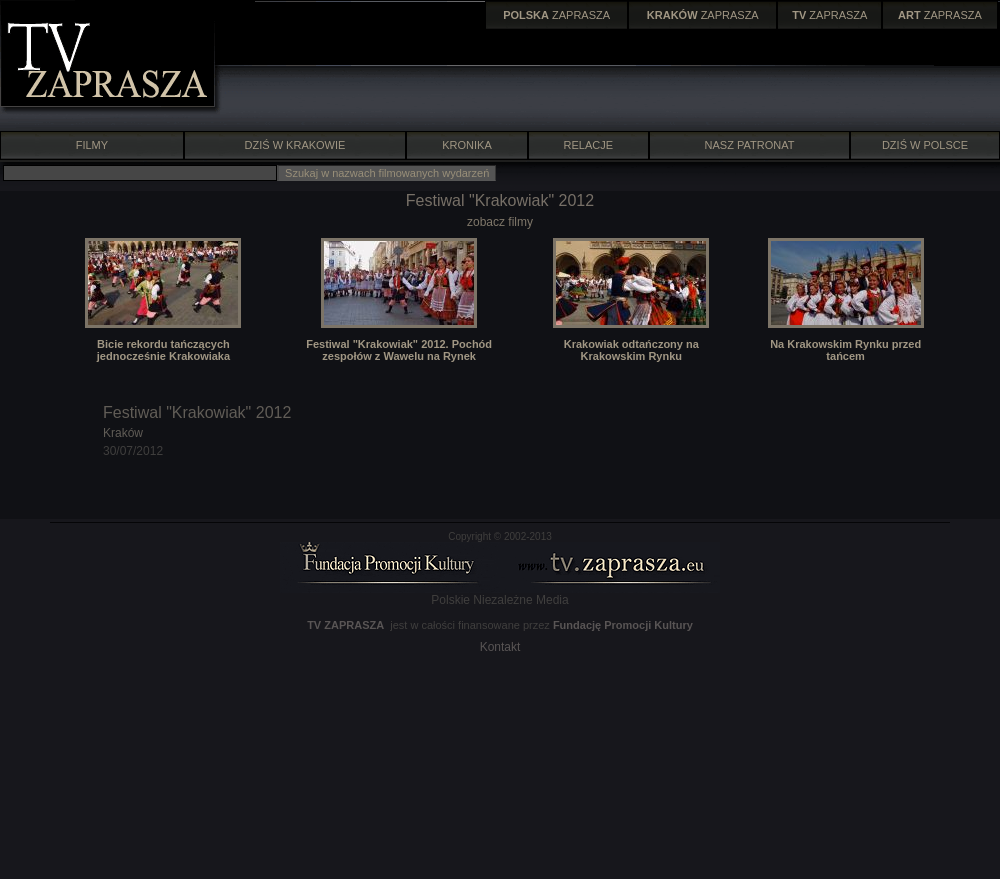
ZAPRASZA (556, 15)
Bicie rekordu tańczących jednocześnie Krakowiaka (163, 350)
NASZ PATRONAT (750, 145)
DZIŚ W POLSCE (925, 145)
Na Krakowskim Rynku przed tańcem (845, 350)
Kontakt (500, 647)
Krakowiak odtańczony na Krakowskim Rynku (631, 350)
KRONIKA (467, 145)
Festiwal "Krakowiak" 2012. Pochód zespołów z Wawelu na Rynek (399, 350)
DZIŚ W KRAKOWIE (295, 145)
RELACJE (589, 145)
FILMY (91, 145)
